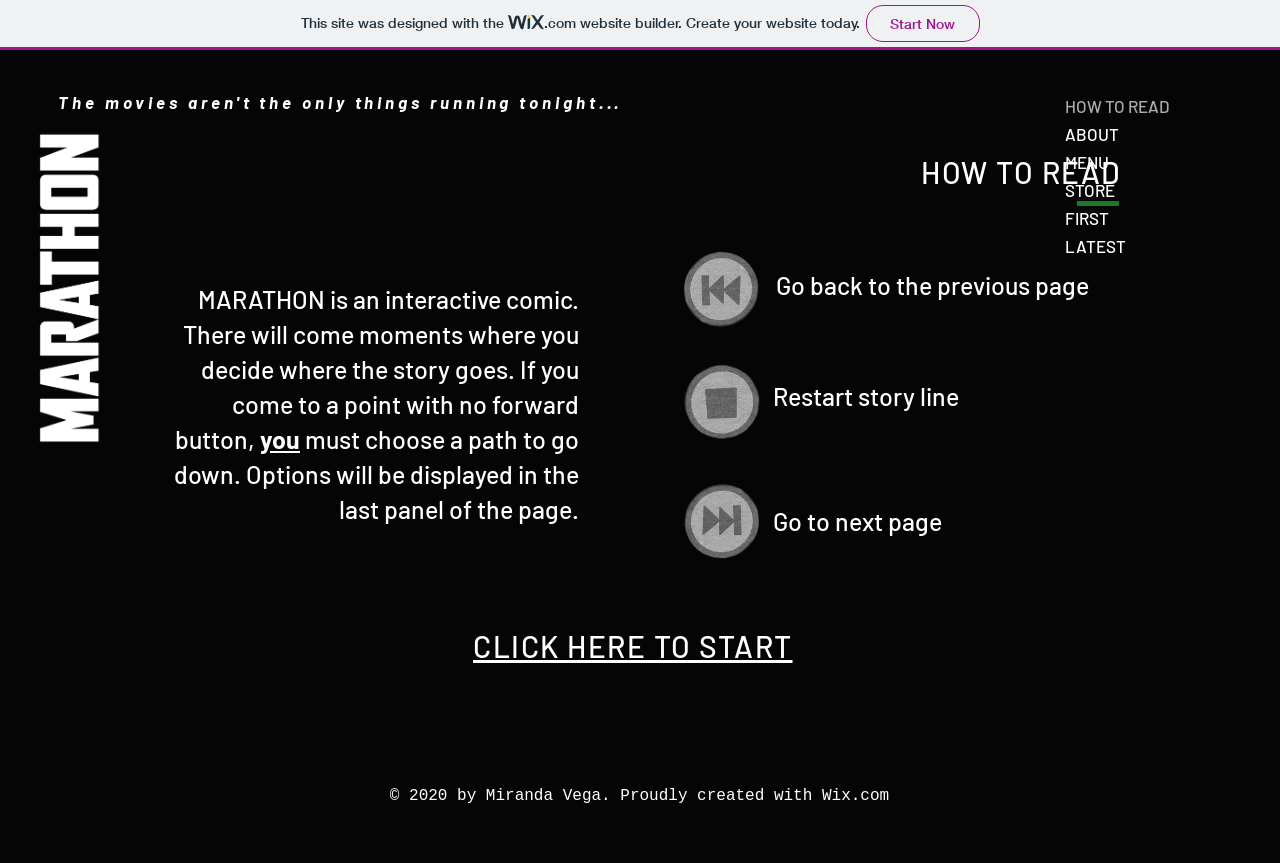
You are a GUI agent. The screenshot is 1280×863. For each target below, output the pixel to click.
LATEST (1095, 246)
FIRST (1087, 218)
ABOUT (1092, 134)
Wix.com (855, 796)
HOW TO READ (1117, 106)
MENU (1087, 162)
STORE (1090, 190)
